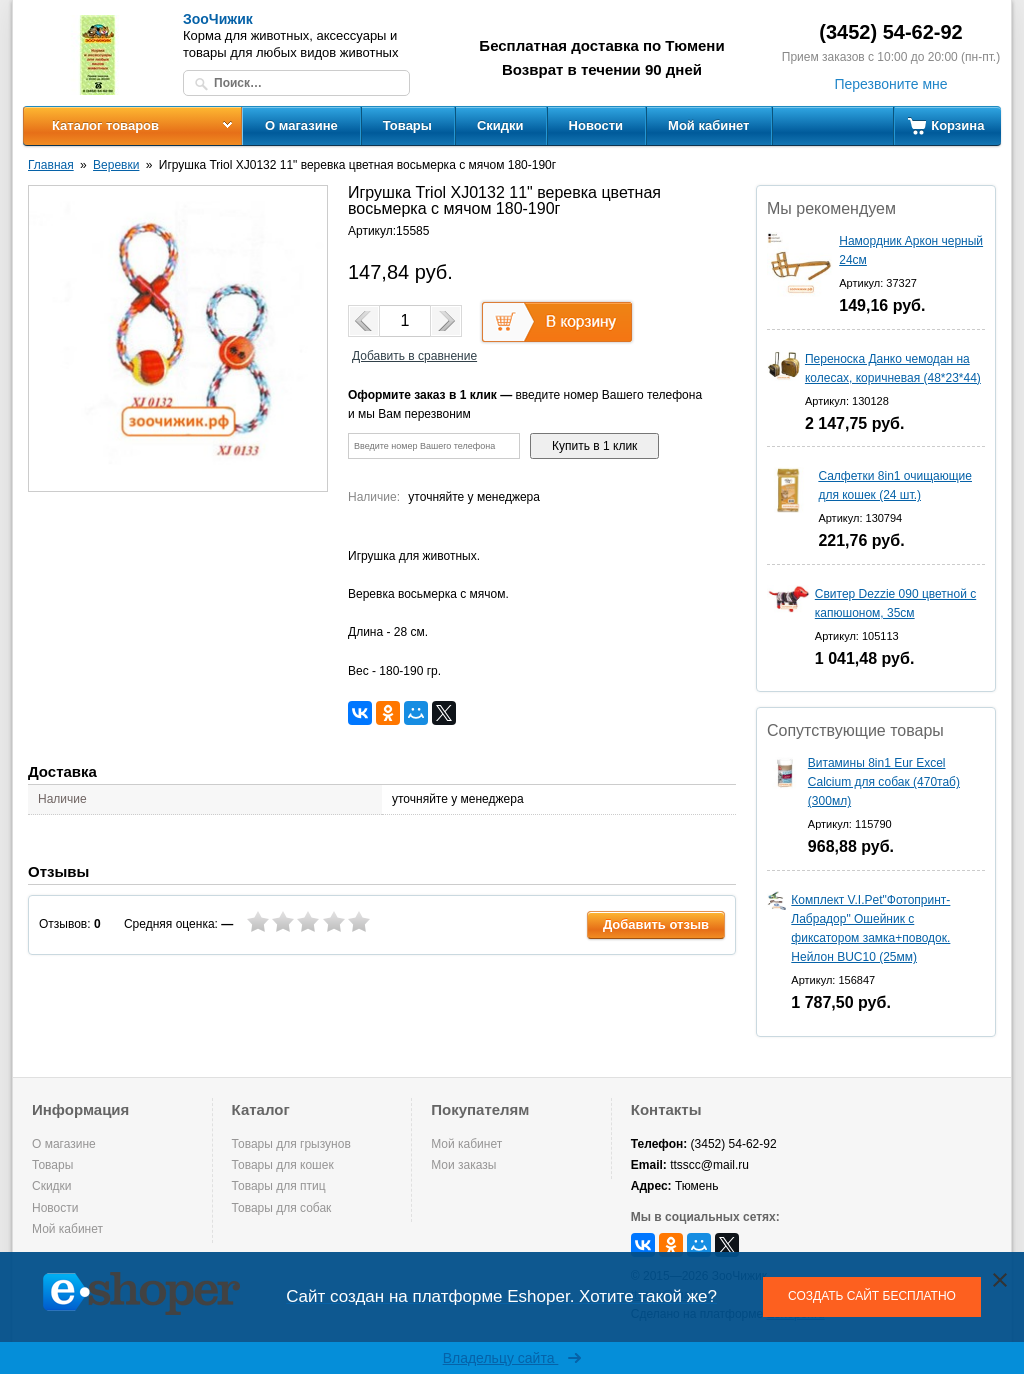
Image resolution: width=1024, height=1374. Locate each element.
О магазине (301, 125)
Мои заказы (463, 1165)
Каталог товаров (105, 125)
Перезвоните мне (890, 84)
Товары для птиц (279, 1186)
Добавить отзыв (656, 924)
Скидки (500, 125)
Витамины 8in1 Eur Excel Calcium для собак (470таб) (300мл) (884, 782)
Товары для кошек (283, 1165)
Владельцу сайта (512, 1358)
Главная (51, 165)
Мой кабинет (708, 125)
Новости (596, 125)
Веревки (116, 165)
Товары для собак (282, 1208)
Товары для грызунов (291, 1144)
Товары (407, 125)
